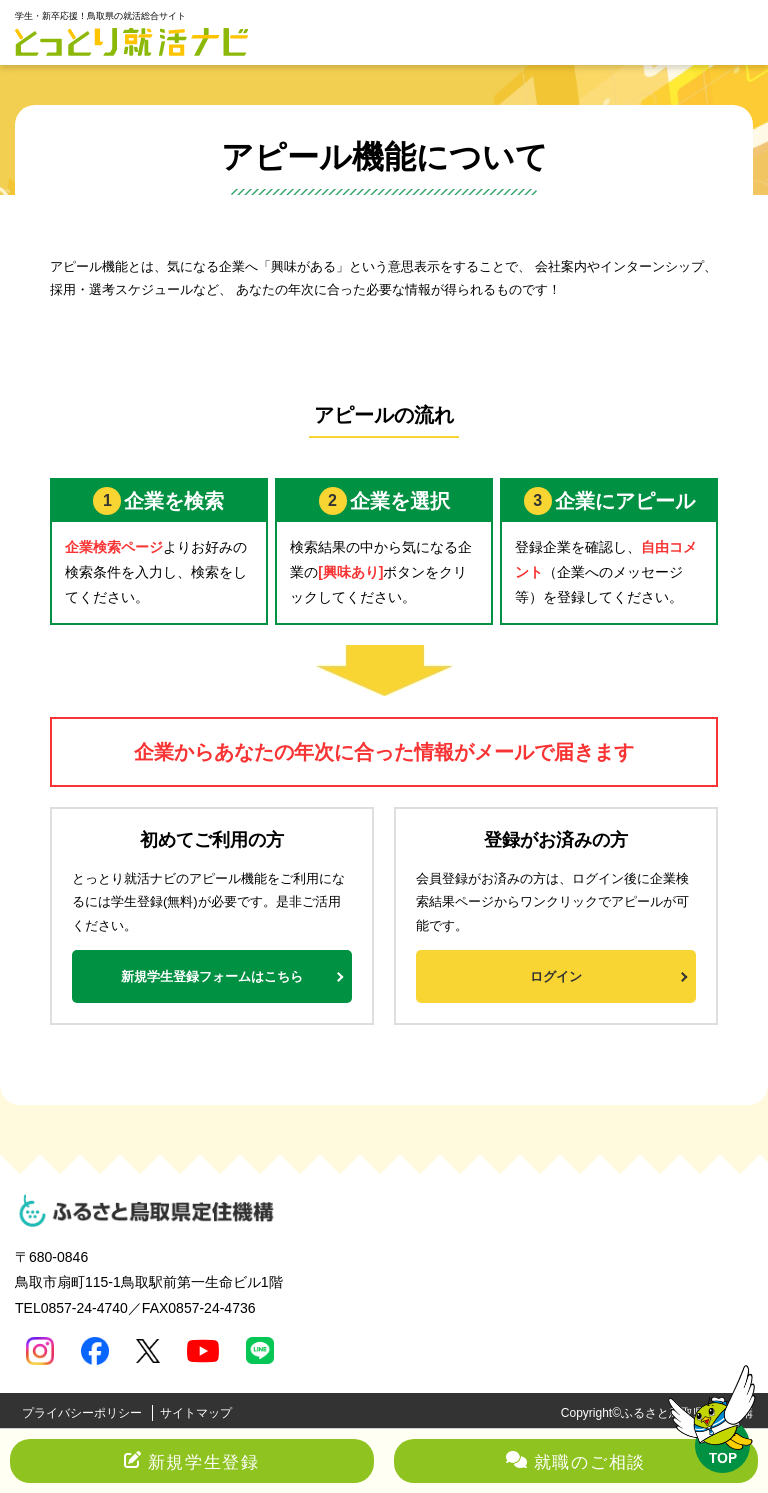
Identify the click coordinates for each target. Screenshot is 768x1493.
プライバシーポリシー (82, 1413)
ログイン (556, 976)
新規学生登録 (192, 1462)
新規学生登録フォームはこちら (212, 976)
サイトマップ (196, 1413)
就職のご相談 (576, 1462)
